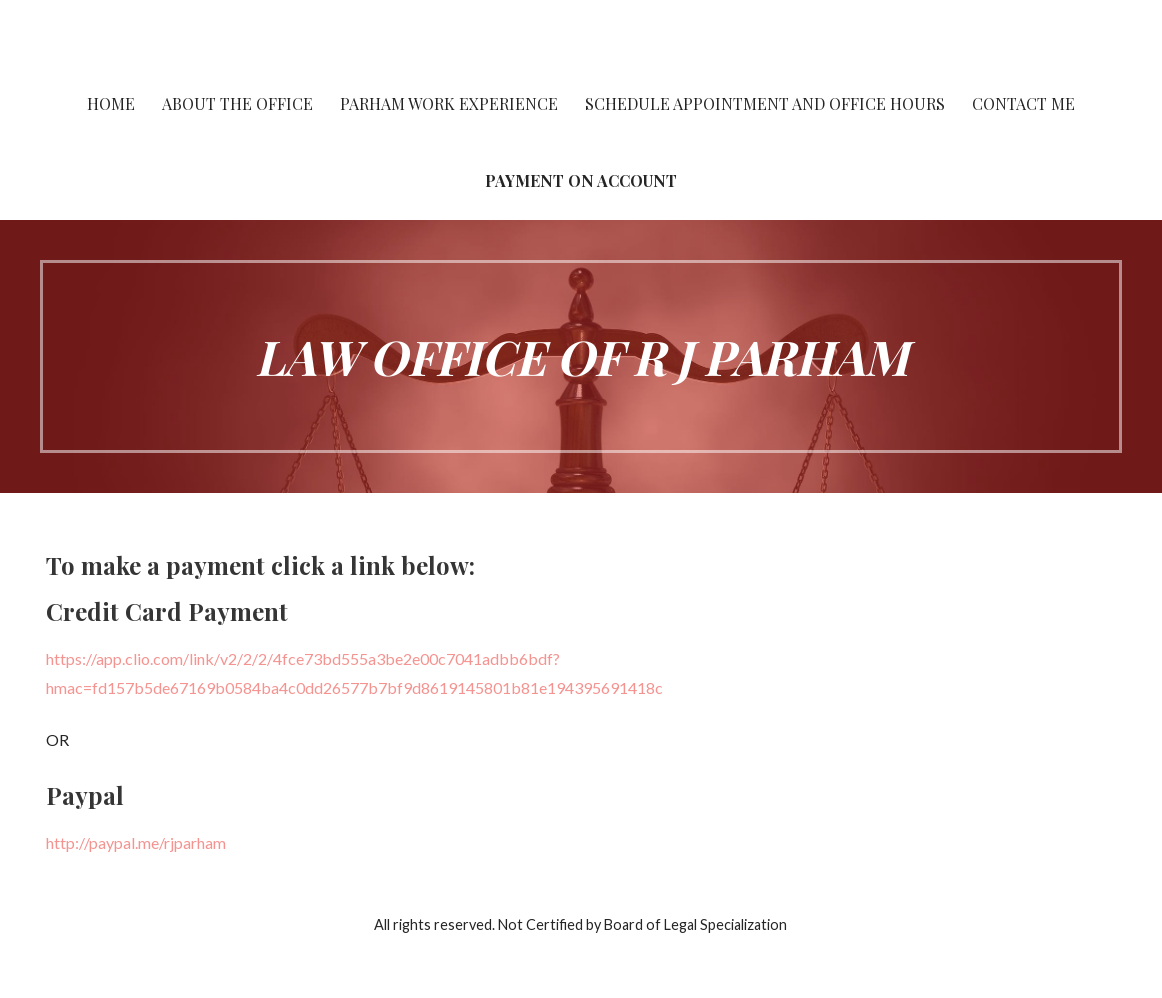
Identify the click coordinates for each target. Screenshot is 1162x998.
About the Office (237, 103)
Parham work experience (449, 103)
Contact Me (1023, 103)
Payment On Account (581, 180)
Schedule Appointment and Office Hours (765, 103)
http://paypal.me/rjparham (136, 842)
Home (111, 103)
